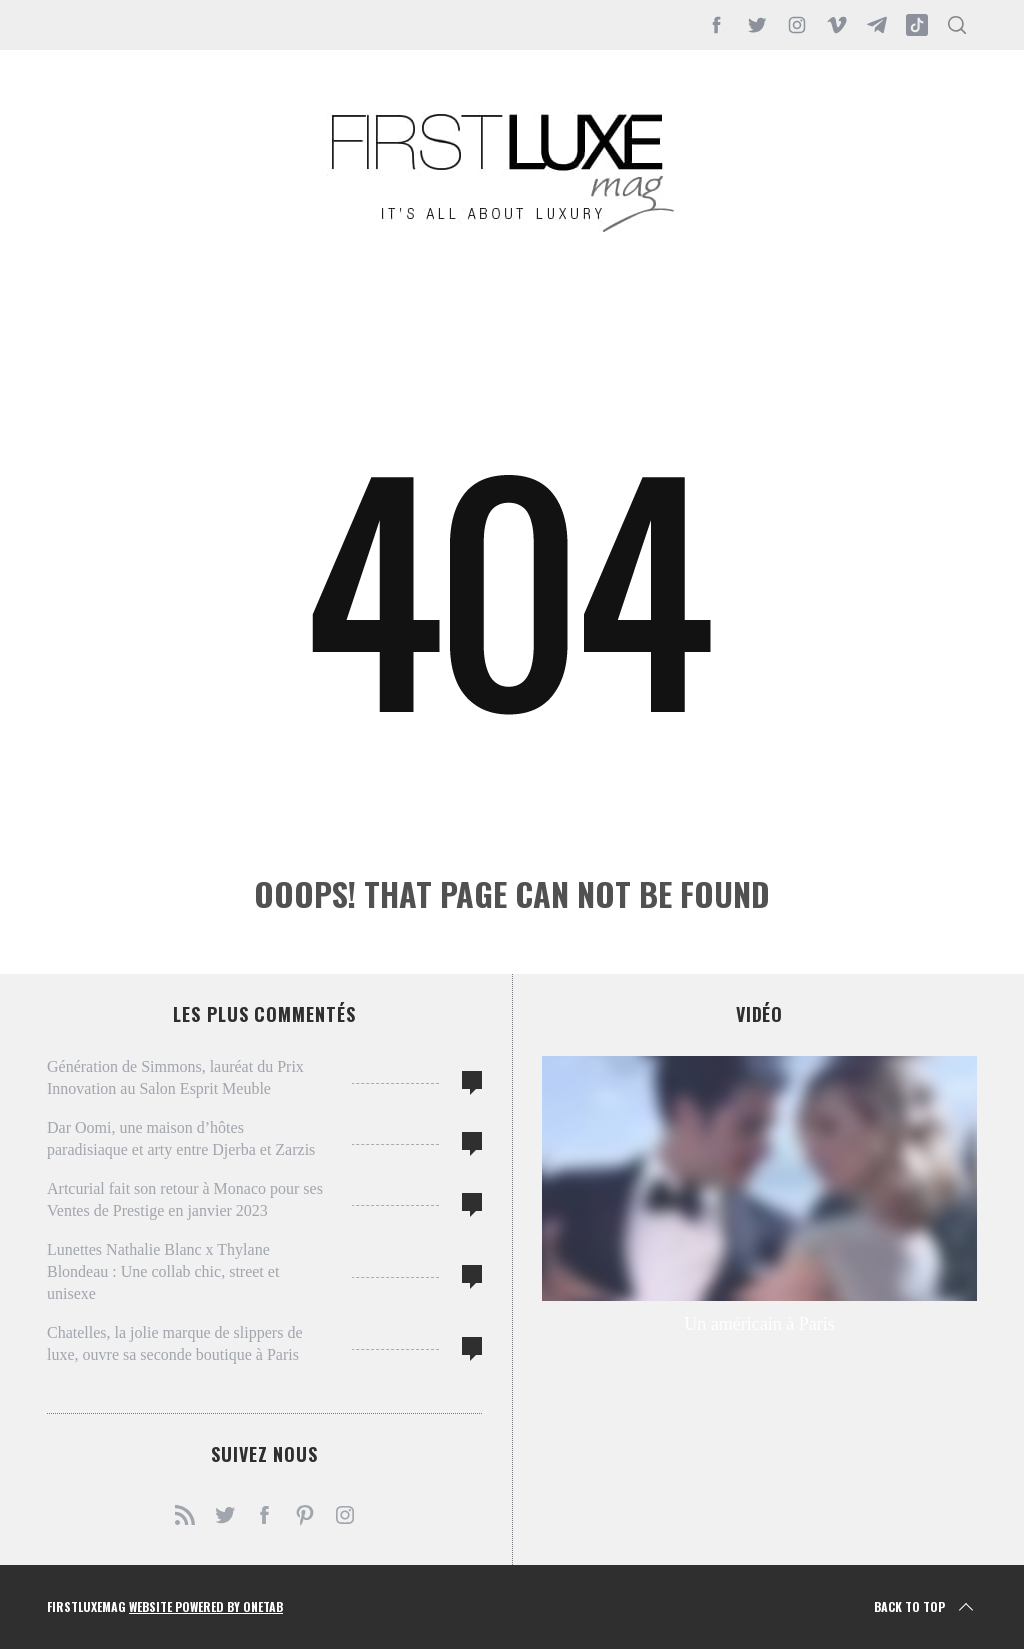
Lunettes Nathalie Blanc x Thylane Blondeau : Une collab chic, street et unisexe (163, 1271)
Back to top (925, 1607)
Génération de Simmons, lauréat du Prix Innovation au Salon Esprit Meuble (175, 1077)
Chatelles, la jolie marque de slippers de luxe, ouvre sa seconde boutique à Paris (174, 1343)
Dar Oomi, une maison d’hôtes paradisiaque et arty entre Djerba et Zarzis (181, 1138)
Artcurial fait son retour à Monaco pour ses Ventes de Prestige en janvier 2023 (185, 1199)
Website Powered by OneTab (206, 1606)
